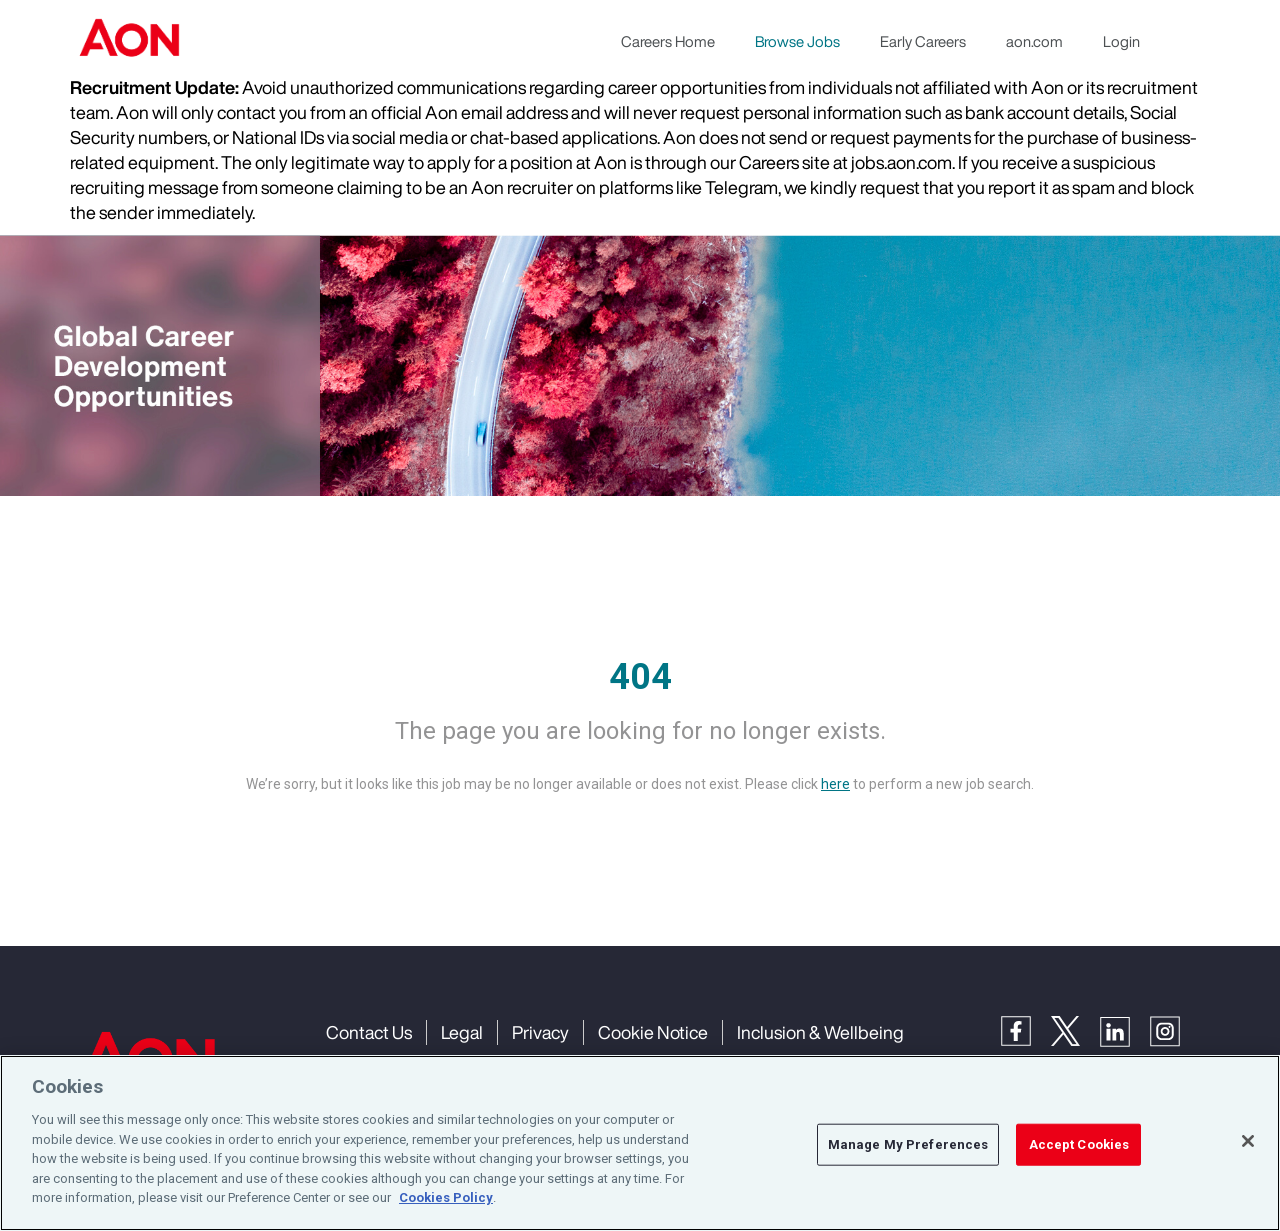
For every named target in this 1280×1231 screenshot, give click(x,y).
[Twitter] (1075, 1029)
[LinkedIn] (1125, 1029)
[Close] (1248, 1141)
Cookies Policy (446, 1197)
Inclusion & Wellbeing (820, 1032)
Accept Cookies (1079, 1144)
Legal (462, 1032)
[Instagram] (1175, 1029)
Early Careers (923, 41)
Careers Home (668, 41)
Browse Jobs (797, 41)
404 (640, 677)
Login (1121, 41)
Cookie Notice (653, 1032)
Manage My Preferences (908, 1144)
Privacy (540, 1032)
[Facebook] (1026, 1029)
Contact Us (369, 1032)
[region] (640, 1143)
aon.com (1034, 41)
